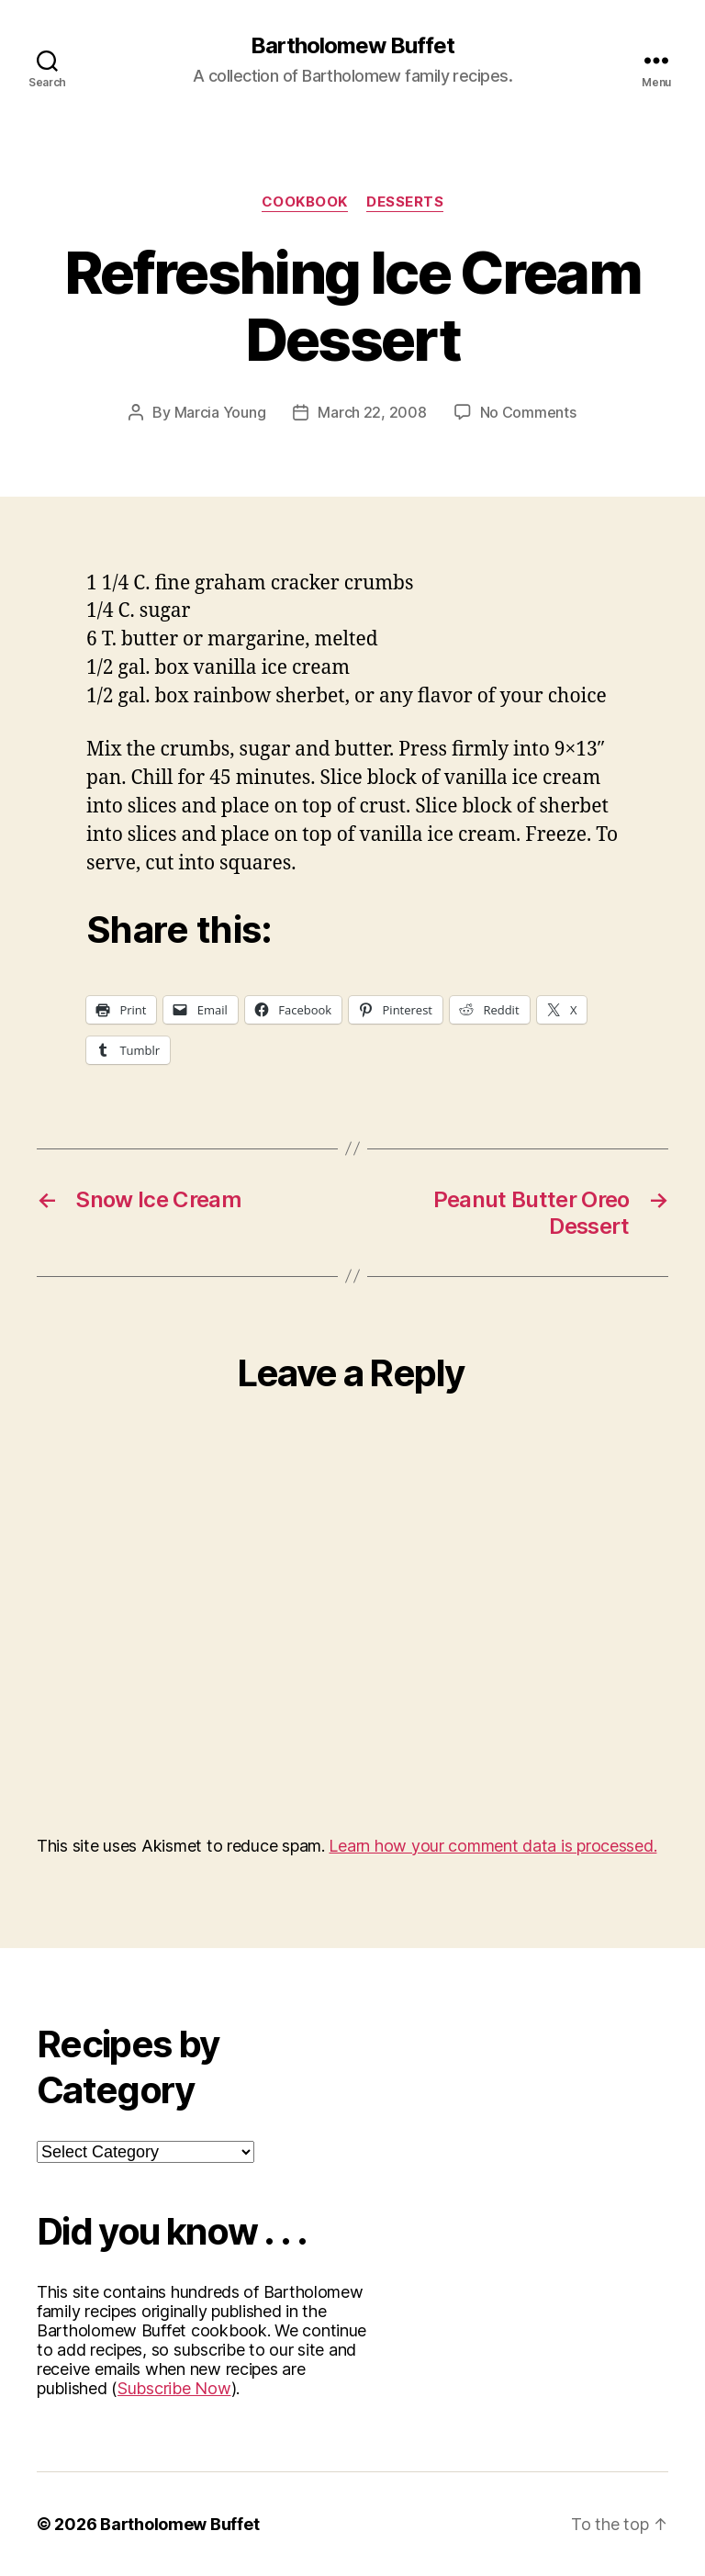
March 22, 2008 (372, 412)
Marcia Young (220, 412)
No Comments (528, 412)
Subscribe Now (174, 2388)
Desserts (404, 202)
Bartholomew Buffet (352, 46)
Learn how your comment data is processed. (492, 1845)
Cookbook (305, 202)
